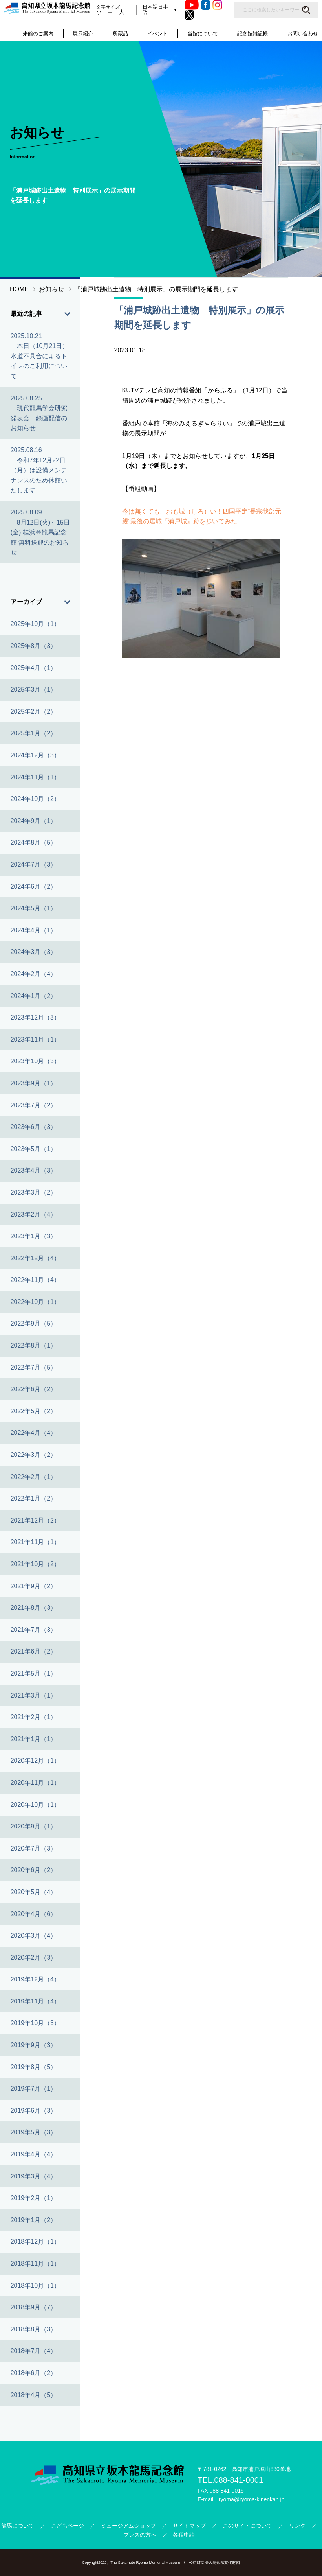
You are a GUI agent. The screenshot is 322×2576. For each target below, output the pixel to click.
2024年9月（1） (34, 821)
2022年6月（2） (34, 1389)
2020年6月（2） (34, 1870)
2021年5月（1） (34, 1673)
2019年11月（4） (35, 2001)
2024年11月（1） (35, 777)
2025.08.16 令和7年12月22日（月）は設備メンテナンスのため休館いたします (39, 470)
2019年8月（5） (34, 2067)
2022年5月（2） (34, 1411)
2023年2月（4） (34, 1214)
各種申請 (184, 2535)
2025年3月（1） (34, 689)
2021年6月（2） (34, 1651)
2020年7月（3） (34, 1848)
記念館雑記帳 (252, 34)
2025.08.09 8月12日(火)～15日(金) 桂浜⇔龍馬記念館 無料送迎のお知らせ (40, 532)
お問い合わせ (302, 34)
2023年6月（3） (34, 1126)
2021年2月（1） (34, 1717)
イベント (157, 34)
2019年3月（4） (34, 2176)
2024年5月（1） (34, 908)
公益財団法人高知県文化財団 (214, 2562)
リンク (297, 2526)
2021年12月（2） (35, 1520)
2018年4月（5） (34, 2395)
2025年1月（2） (34, 733)
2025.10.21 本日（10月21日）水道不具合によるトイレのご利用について (40, 356)
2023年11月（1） (35, 1039)
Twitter (192, 15)
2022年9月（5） (34, 1323)
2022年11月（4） (35, 1279)
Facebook (207, 5)
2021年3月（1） (34, 1695)
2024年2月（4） (34, 973)
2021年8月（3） (34, 1607)
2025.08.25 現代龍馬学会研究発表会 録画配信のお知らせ (39, 413)
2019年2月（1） (34, 2198)
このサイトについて (247, 2526)
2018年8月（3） (34, 2329)
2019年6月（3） (34, 2110)
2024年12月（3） (35, 755)
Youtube (194, 5)
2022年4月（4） (34, 1432)
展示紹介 (83, 34)
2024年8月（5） (34, 842)
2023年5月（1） (34, 1148)
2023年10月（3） (35, 1061)
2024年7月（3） (34, 864)
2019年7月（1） (34, 2088)
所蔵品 (120, 34)
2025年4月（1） (34, 668)
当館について (202, 34)
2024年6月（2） (34, 886)
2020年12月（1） (35, 1760)
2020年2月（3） (34, 1957)
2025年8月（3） (34, 646)
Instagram (219, 5)
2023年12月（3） (35, 1017)
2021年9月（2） (34, 1586)
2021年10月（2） (35, 1564)
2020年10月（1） (35, 1804)
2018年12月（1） (35, 2241)
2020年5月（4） (34, 1892)
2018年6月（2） (34, 2373)
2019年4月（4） (34, 2154)
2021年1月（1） (34, 1739)
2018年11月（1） (35, 2263)
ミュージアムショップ (128, 2526)
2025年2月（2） (34, 711)
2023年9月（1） (34, 1083)
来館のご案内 (38, 34)
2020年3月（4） (34, 1935)
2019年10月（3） (35, 2023)
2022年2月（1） (34, 1476)
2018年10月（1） (35, 2285)
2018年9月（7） (34, 2307)
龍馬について (17, 2526)
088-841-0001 (238, 2480)
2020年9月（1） (34, 1826)
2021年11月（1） (35, 1542)
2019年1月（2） (34, 2220)
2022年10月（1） (35, 1301)
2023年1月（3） (34, 1236)
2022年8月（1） (34, 1345)
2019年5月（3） (34, 2132)
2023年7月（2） (34, 1105)
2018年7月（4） (34, 2351)
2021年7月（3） (34, 1629)
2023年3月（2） (34, 1192)
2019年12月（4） (35, 1979)
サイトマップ (189, 2526)
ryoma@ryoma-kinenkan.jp (252, 2499)
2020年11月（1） (35, 1782)
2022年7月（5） (34, 1367)
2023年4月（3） (34, 1170)
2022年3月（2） (34, 1454)
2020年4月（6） (34, 1914)
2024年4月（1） (34, 930)
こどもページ (67, 2526)
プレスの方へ (139, 2535)
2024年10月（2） (35, 798)
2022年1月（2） (34, 1498)
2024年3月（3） (34, 951)
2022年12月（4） (35, 1258)
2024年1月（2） (34, 995)
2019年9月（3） (34, 2045)
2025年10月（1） (35, 624)
